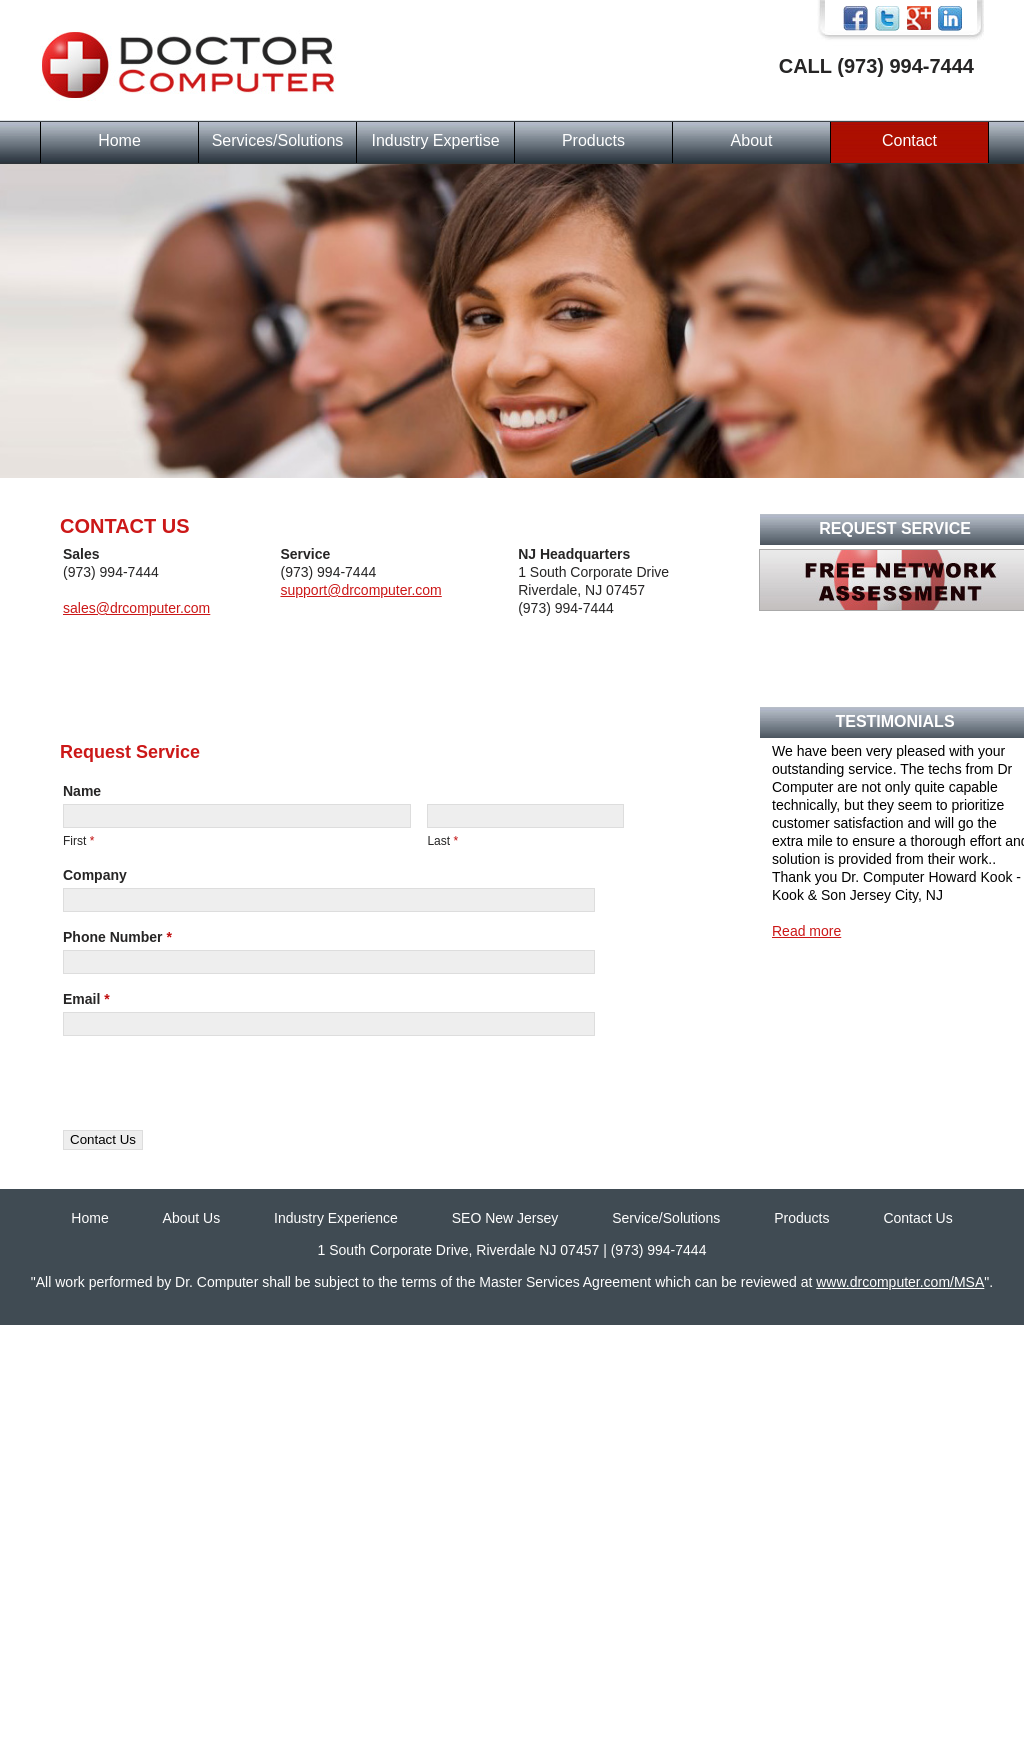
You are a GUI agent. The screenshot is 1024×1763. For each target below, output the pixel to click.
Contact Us (917, 1218)
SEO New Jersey (505, 1218)
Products (593, 140)
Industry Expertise (435, 140)
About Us (192, 1218)
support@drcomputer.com (360, 590)
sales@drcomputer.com (136, 608)
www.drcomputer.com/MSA (900, 1282)
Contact (909, 140)
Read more (806, 931)
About (752, 140)
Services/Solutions (278, 140)
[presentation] (215, 1091)
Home (119, 140)
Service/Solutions (666, 1218)
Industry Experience (336, 1218)
